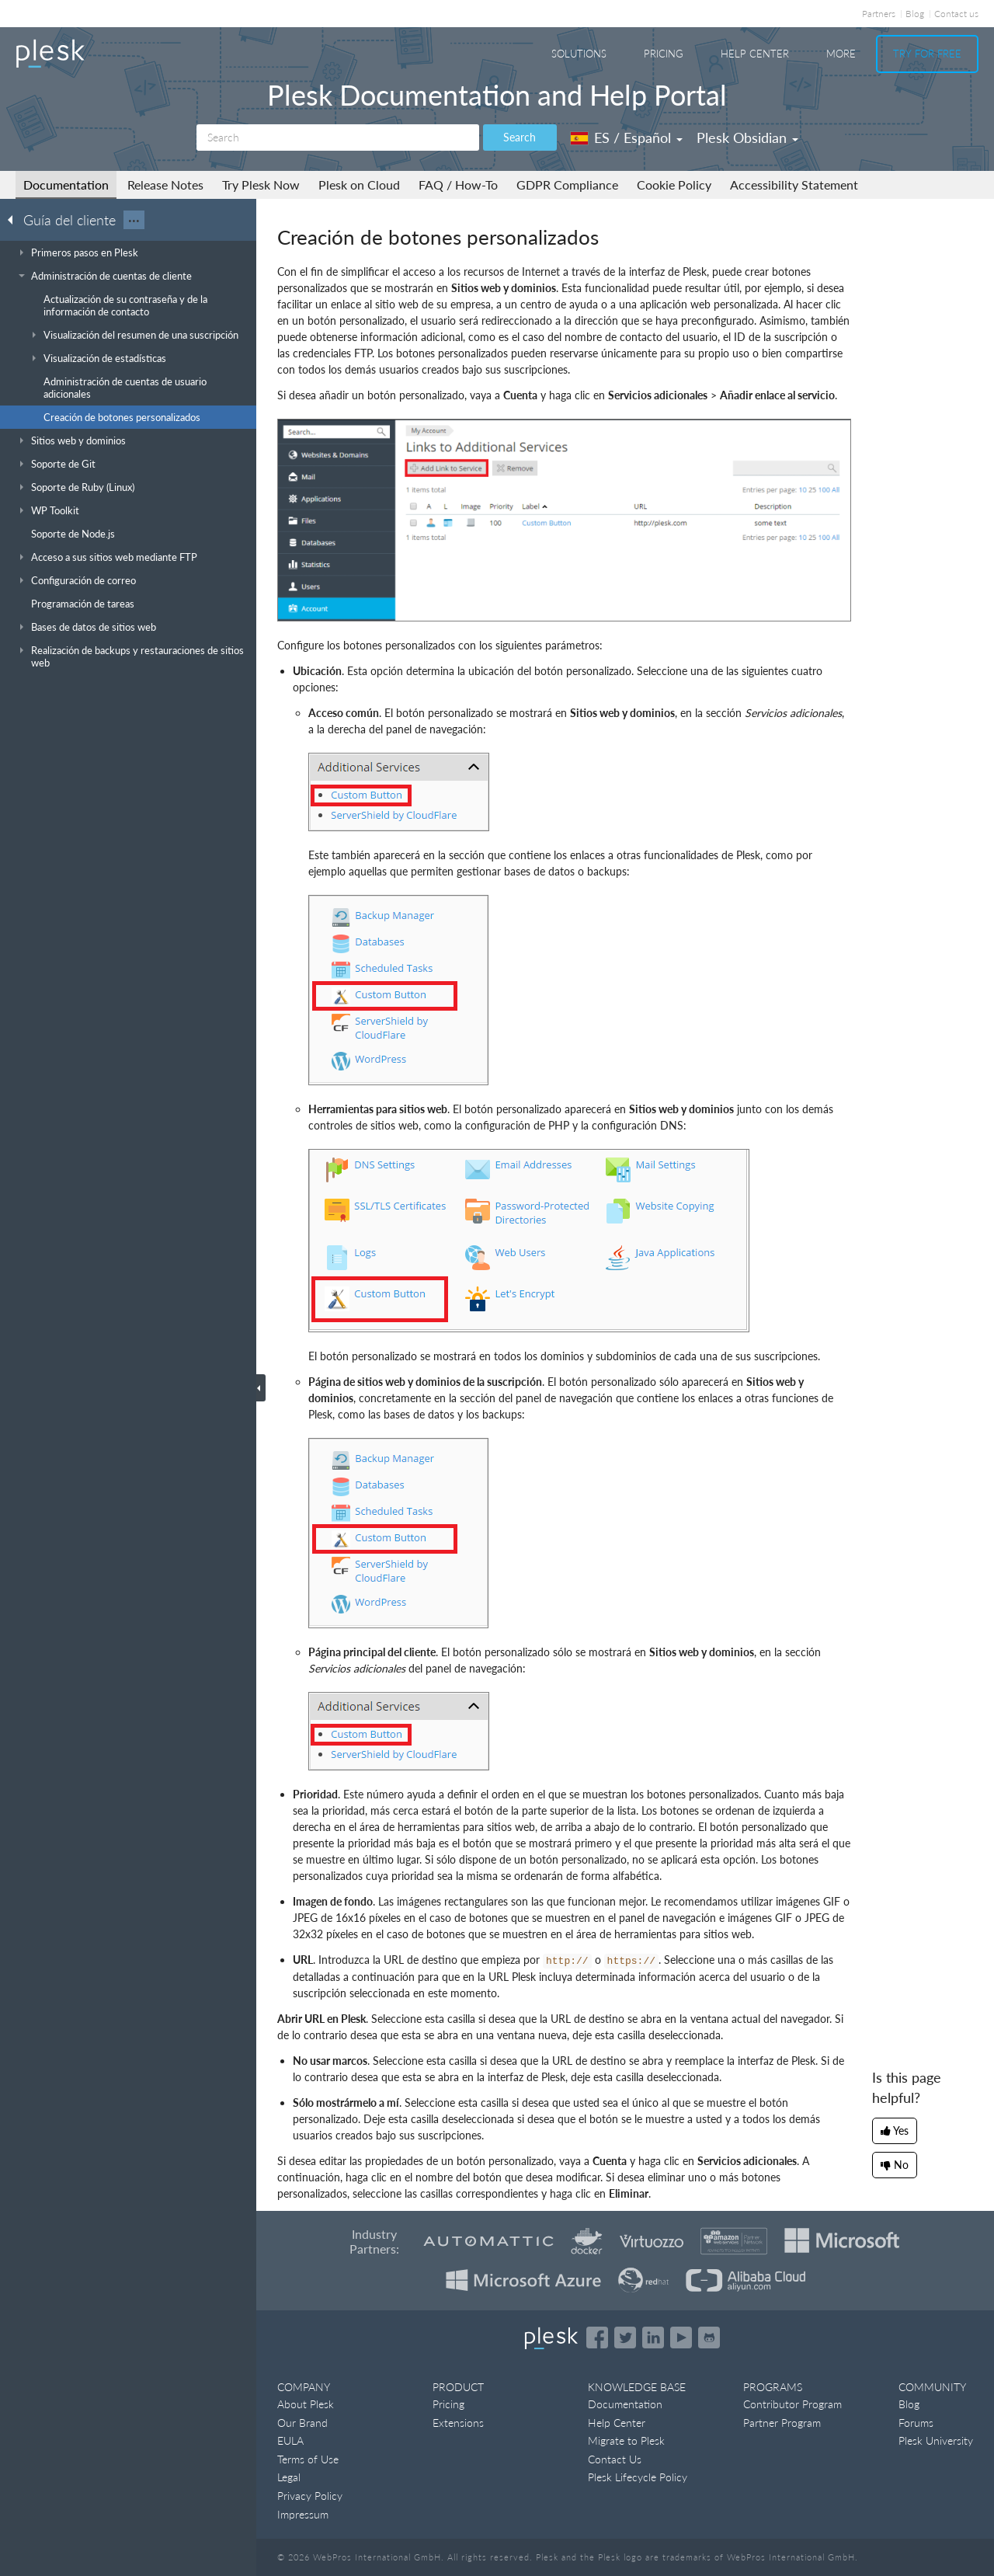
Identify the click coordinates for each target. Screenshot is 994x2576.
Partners (878, 13)
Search (519, 137)
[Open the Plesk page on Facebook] (597, 2337)
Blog (914, 13)
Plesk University (935, 2440)
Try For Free (927, 53)
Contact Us (614, 2459)
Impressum (302, 2514)
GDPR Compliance (567, 184)
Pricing (663, 53)
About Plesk (305, 2404)
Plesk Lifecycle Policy (637, 2477)
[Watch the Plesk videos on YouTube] (681, 2337)
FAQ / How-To (458, 184)
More (841, 53)
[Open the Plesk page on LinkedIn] (653, 2337)
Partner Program (782, 2422)
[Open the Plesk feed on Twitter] (625, 2337)
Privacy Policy (309, 2495)
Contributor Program (792, 2404)
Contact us (956, 13)
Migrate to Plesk (626, 2440)
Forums (915, 2422)
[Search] (337, 137)
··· (134, 219)
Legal (289, 2477)
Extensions (458, 2422)
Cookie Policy (674, 184)
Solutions (578, 53)
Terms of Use (308, 2459)
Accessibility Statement (794, 184)
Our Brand (302, 2422)
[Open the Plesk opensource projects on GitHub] (709, 2337)
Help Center (755, 53)
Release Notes (165, 184)
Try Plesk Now (261, 184)
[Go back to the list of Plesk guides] (15, 219)
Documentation (66, 184)
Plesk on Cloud (359, 184)
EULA (290, 2440)
